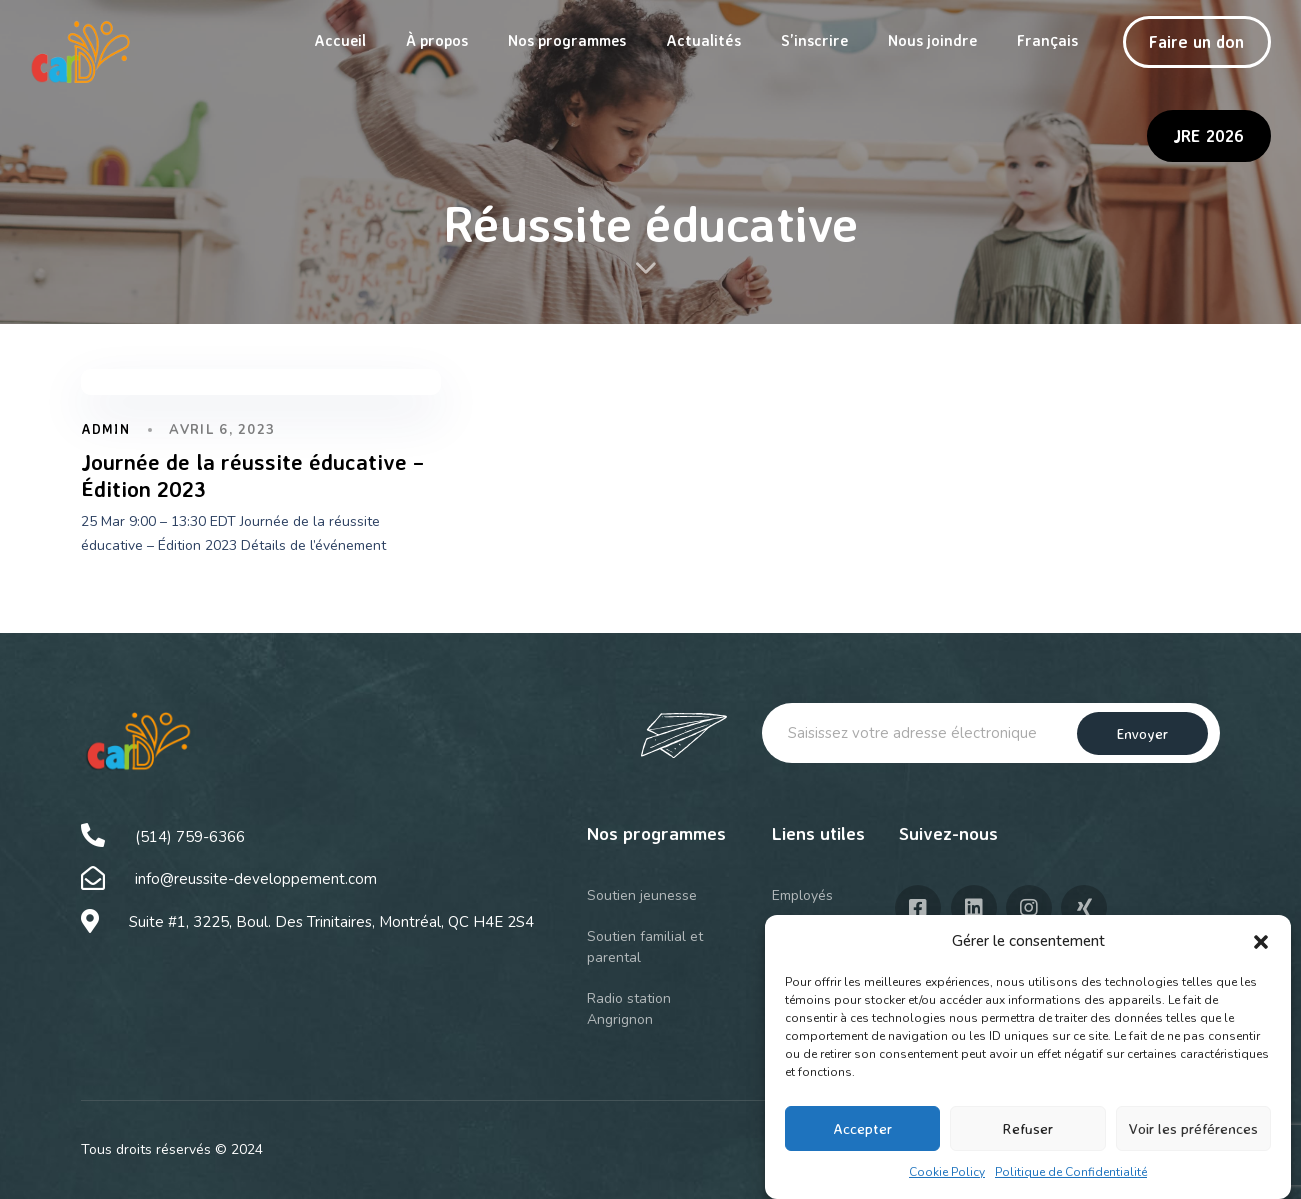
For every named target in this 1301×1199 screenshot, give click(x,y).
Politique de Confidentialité (1071, 1180)
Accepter (862, 1136)
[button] (1261, 950)
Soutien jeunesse (642, 895)
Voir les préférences (1193, 1136)
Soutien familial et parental (645, 947)
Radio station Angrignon (629, 1009)
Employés (802, 895)
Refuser (1027, 1136)
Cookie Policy (947, 1180)
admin (106, 429)
